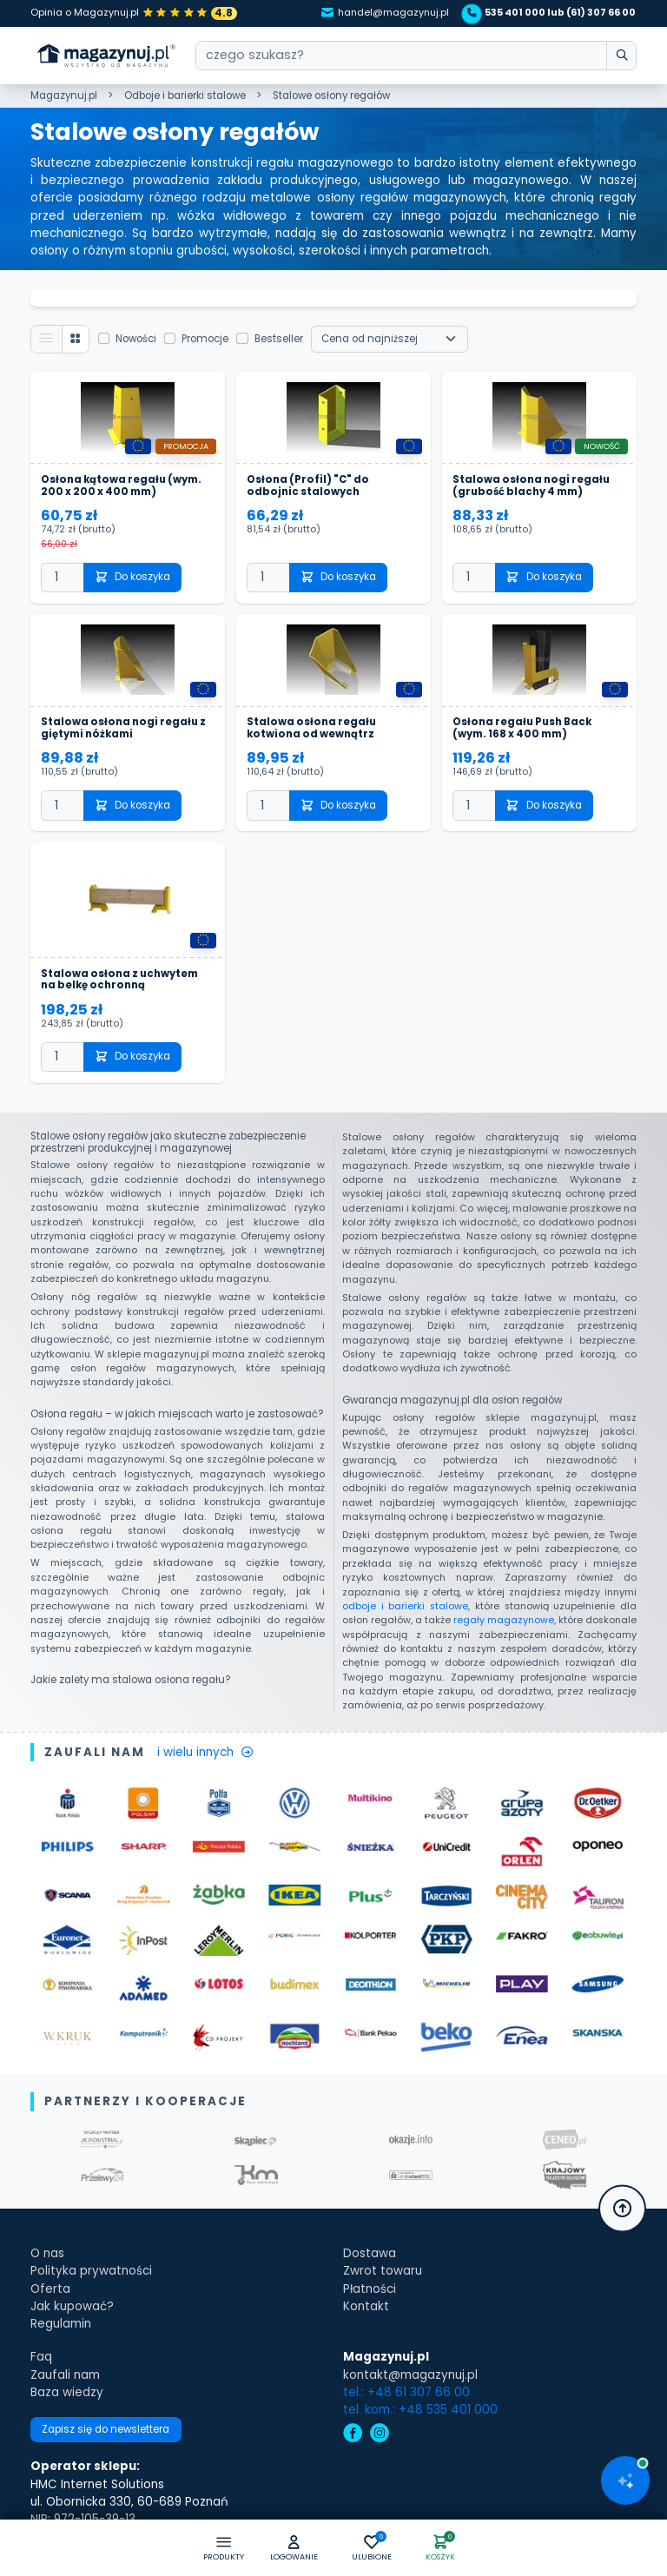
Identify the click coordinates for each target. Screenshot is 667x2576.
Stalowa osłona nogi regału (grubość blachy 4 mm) (531, 486)
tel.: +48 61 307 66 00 (406, 2392)
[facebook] (352, 2435)
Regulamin (60, 2323)
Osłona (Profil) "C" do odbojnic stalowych (308, 486)
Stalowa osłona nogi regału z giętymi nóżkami (123, 729)
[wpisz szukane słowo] (621, 56)
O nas (47, 2253)
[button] (294, 2548)
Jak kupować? (72, 2306)
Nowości (136, 339)
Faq (41, 2356)
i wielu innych (205, 1752)
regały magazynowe (503, 1620)
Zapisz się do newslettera (105, 2429)
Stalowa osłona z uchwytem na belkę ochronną (119, 980)
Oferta (50, 2289)
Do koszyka (133, 577)
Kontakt (366, 2306)
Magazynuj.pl (63, 95)
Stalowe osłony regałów (331, 95)
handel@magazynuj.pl (385, 12)
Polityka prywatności (91, 2270)
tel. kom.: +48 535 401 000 (420, 2409)
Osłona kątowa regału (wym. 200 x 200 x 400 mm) (121, 486)
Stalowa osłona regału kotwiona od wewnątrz (311, 729)
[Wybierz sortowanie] (389, 339)
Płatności (369, 2289)
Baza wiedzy (66, 2392)
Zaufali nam (65, 2375)
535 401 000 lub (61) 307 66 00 (551, 12)
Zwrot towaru (382, 2270)
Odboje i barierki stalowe (185, 95)
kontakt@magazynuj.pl (410, 2375)
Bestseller (278, 339)
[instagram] (379, 2435)
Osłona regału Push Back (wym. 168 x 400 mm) (521, 729)
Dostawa (369, 2253)
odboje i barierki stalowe (405, 1606)
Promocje (205, 339)
